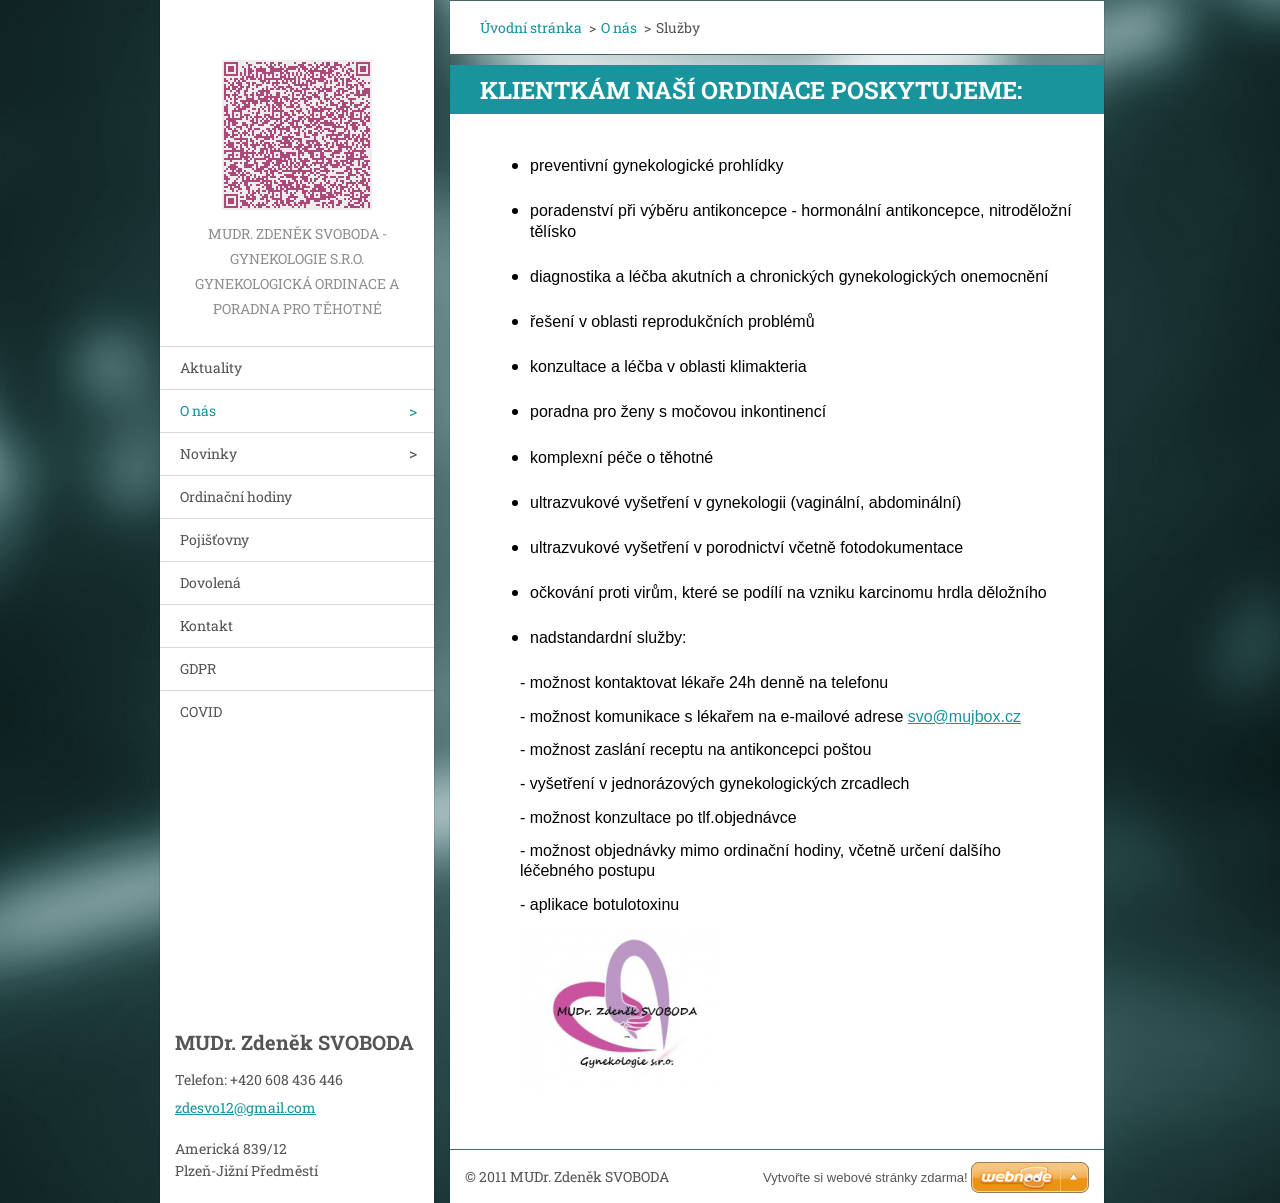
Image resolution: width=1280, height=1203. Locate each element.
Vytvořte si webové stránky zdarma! (865, 1177)
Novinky (208, 453)
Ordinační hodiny (236, 496)
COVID (201, 711)
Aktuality (211, 367)
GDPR (198, 668)
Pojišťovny (214, 539)
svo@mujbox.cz (964, 716)
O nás (198, 410)
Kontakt (206, 625)
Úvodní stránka (531, 27)
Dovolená (210, 582)
